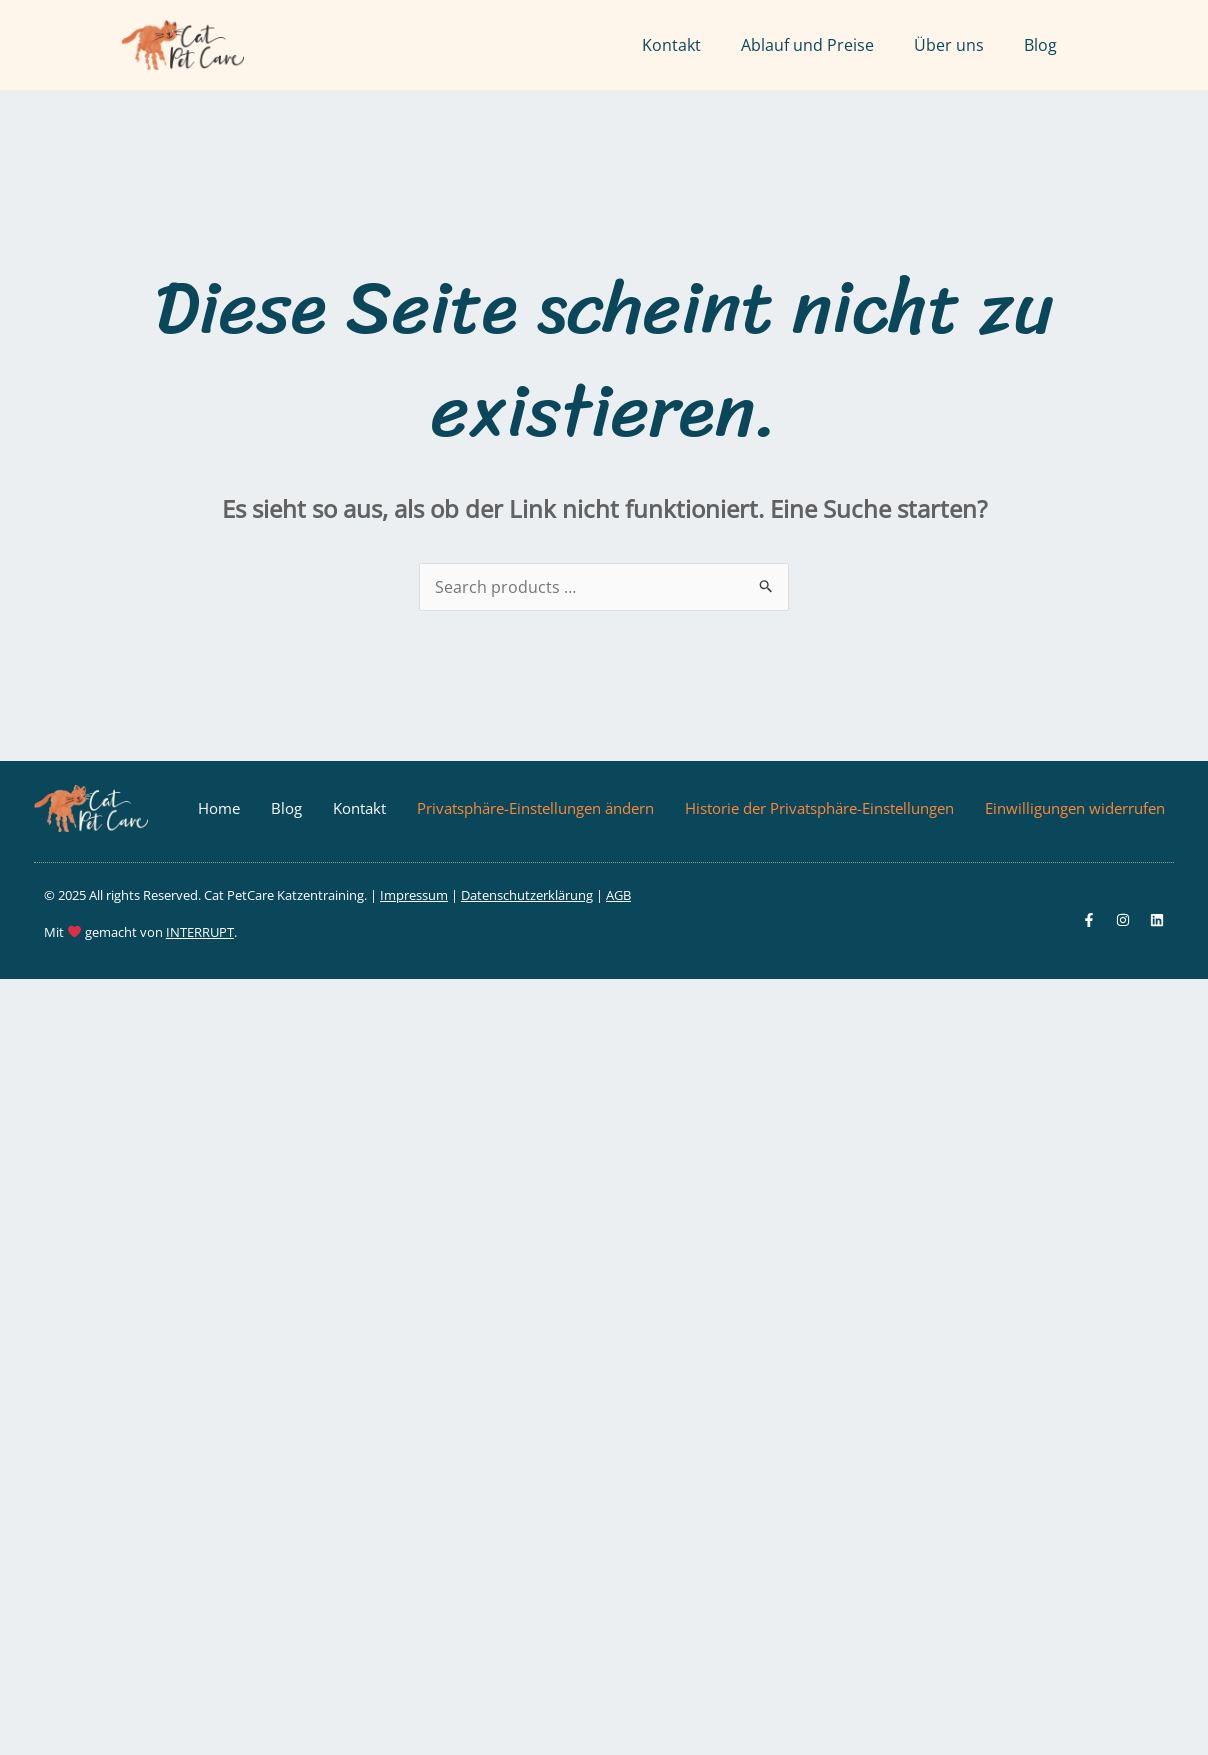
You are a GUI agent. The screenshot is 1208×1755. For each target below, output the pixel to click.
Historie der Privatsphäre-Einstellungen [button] (819, 808)
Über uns (949, 45)
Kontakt (671, 45)
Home (219, 808)
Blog (1040, 45)
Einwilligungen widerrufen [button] (1075, 808)
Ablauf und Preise (807, 45)
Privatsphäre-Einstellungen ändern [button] (535, 808)
